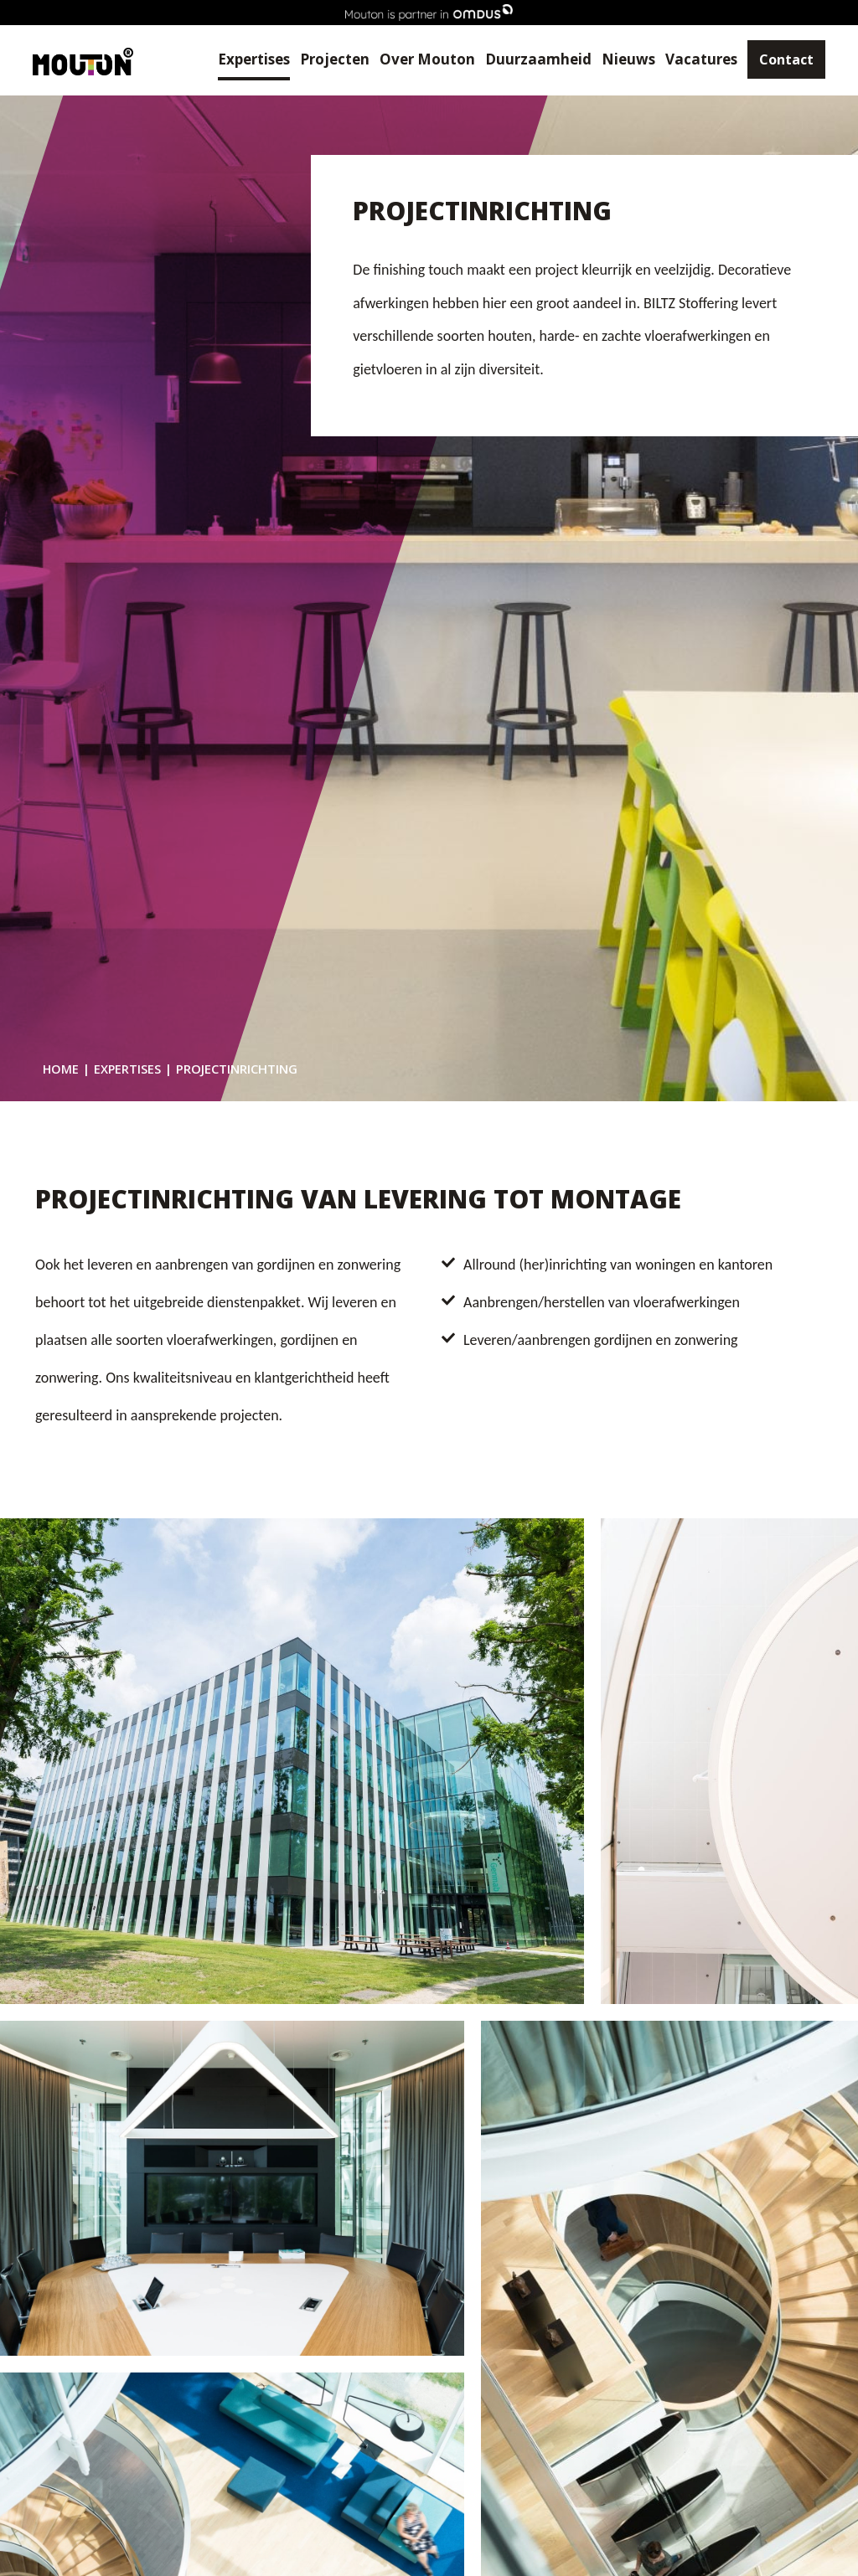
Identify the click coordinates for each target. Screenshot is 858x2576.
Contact (777, 60)
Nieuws (619, 60)
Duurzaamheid (529, 60)
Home (61, 1068)
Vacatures (692, 60)
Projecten (325, 60)
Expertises (245, 60)
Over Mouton (418, 60)
